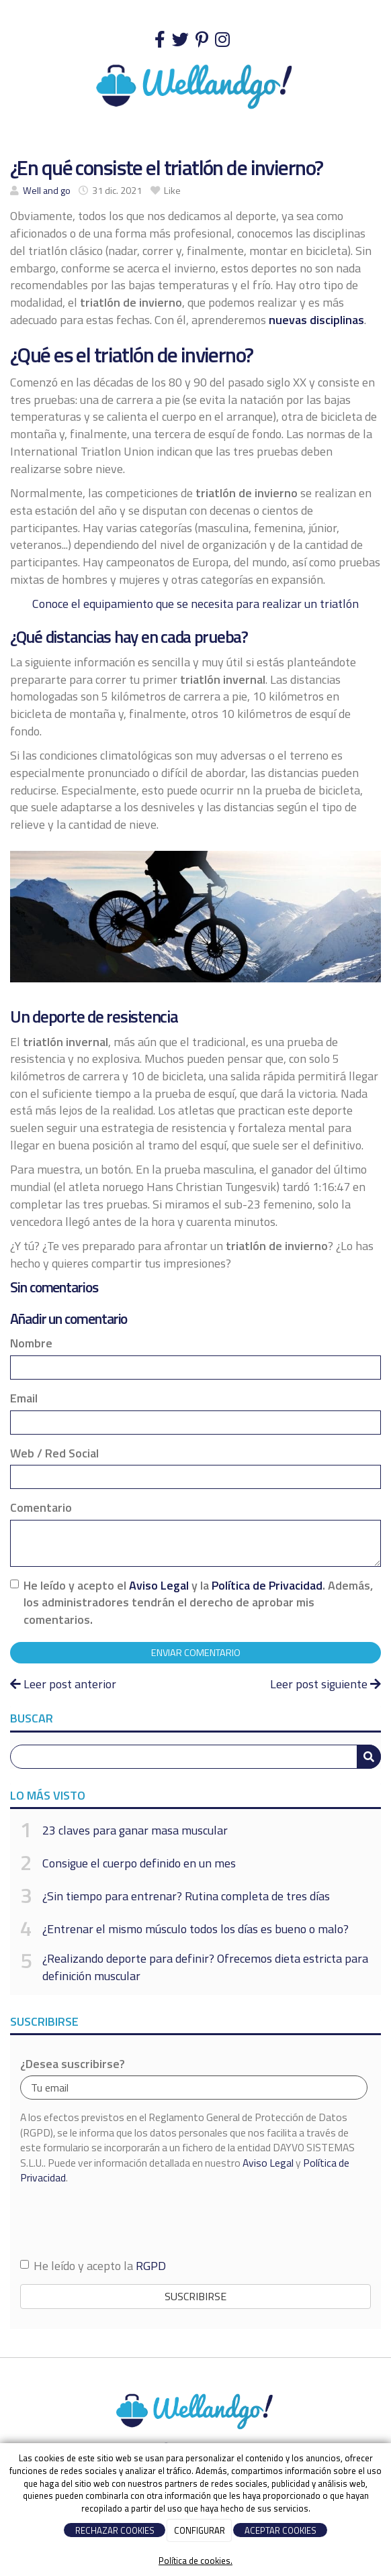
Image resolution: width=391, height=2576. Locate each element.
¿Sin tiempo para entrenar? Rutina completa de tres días (186, 1896)
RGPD (151, 2266)
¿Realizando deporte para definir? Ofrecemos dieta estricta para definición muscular (205, 1967)
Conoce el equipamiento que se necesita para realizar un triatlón (195, 604)
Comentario (41, 1507)
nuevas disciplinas (316, 320)
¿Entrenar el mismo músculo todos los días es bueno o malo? (195, 1929)
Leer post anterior (63, 1684)
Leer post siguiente (325, 1684)
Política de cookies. (195, 2561)
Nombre (31, 1343)
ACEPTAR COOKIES (280, 2530)
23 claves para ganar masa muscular (135, 1830)
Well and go (47, 190)
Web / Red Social (54, 1453)
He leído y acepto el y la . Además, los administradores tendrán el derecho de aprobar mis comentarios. (198, 1603)
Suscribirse (195, 2296)
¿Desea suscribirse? (72, 2064)
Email (24, 1398)
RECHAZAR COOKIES (115, 2530)
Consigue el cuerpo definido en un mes (139, 1863)
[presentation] (122, 2221)
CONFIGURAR (199, 2530)
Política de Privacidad (267, 1585)
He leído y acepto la (93, 2266)
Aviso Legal (159, 1585)
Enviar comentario (196, 1652)
